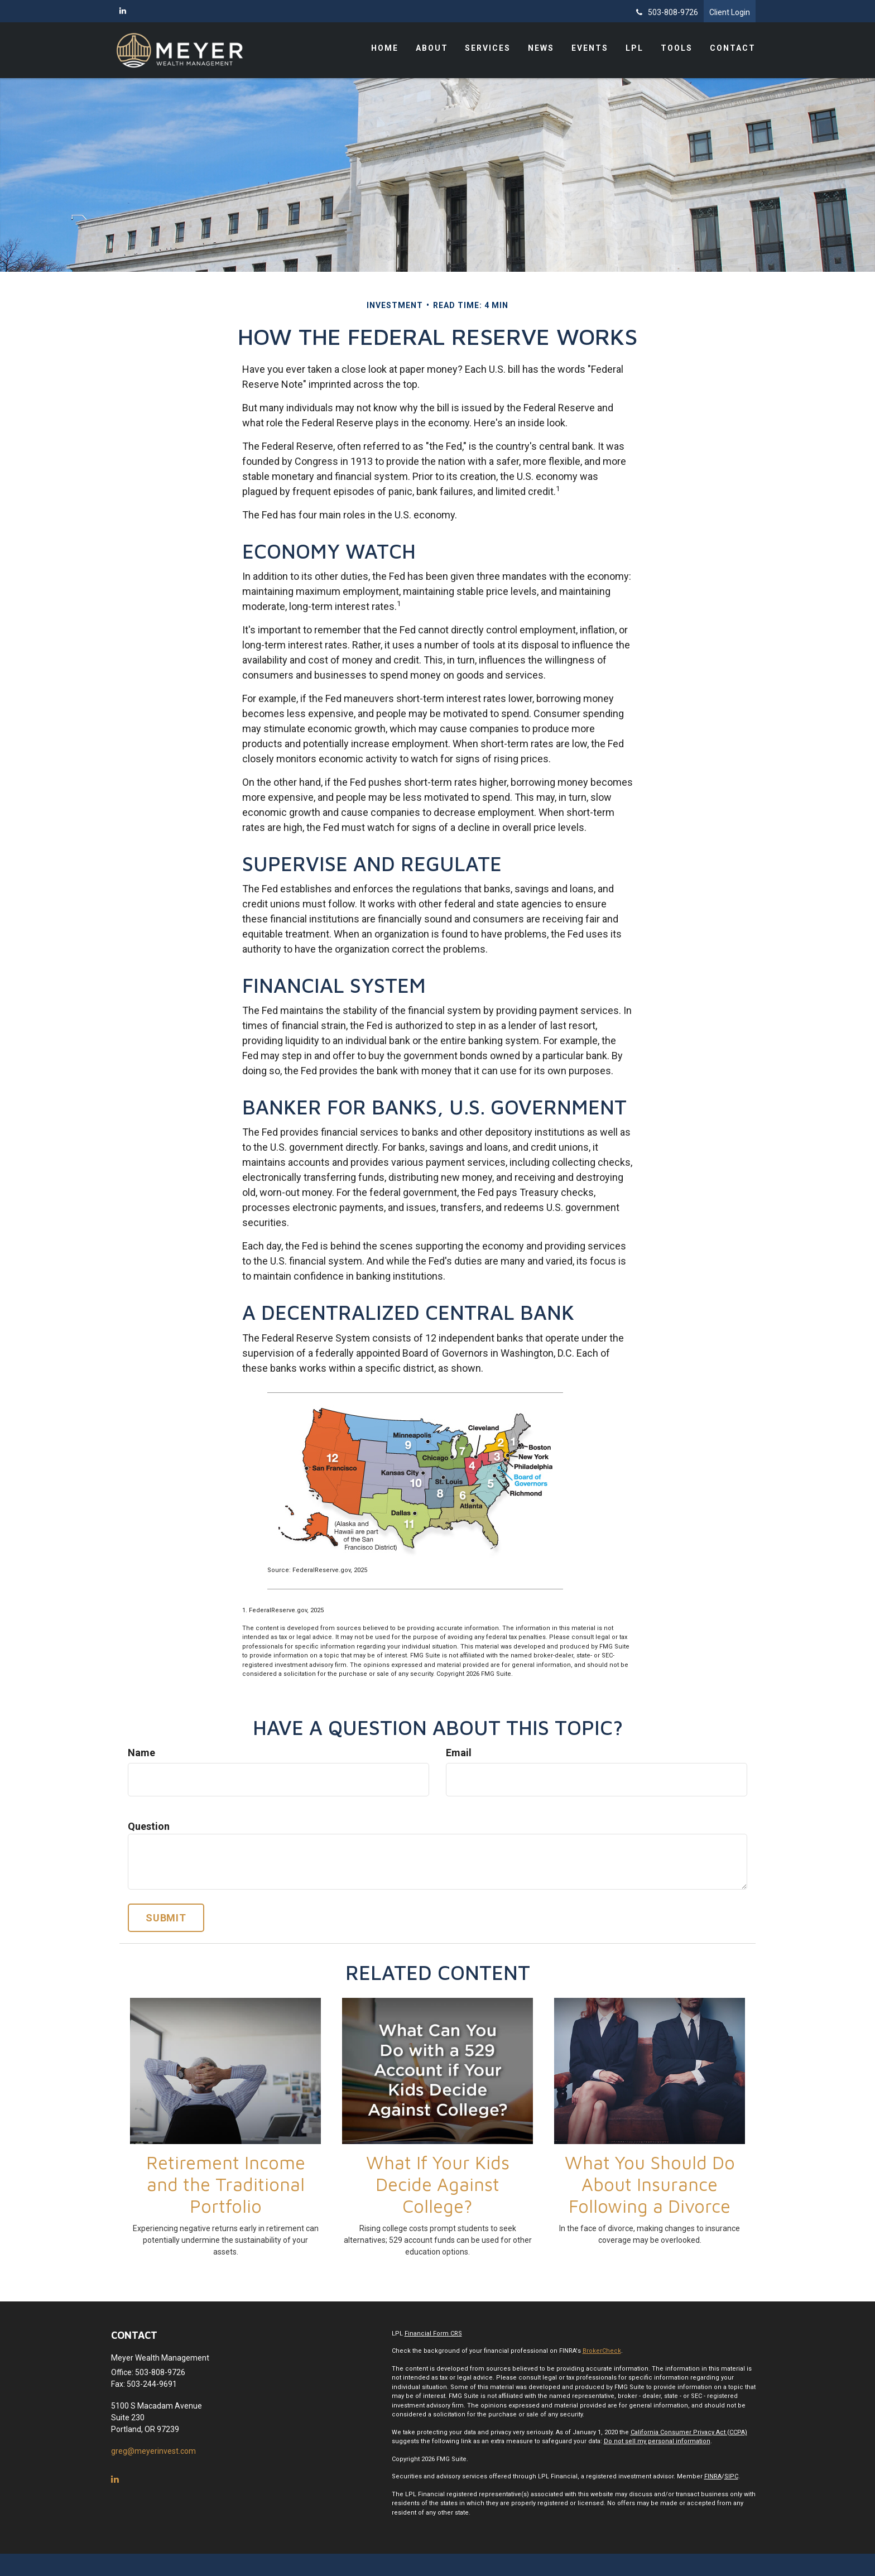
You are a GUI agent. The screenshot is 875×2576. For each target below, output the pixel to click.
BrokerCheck (602, 2350)
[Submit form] (166, 1918)
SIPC (731, 2476)
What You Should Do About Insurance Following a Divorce (650, 2184)
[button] (434, 50)
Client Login (729, 12)
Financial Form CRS (433, 2333)
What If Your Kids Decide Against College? (437, 2184)
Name (141, 1752)
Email (459, 1752)
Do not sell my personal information (657, 2441)
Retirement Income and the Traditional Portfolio (225, 2184)
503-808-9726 (667, 12)
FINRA (713, 2476)
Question (149, 1826)
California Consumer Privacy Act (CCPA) (689, 2432)
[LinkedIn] (122, 11)
